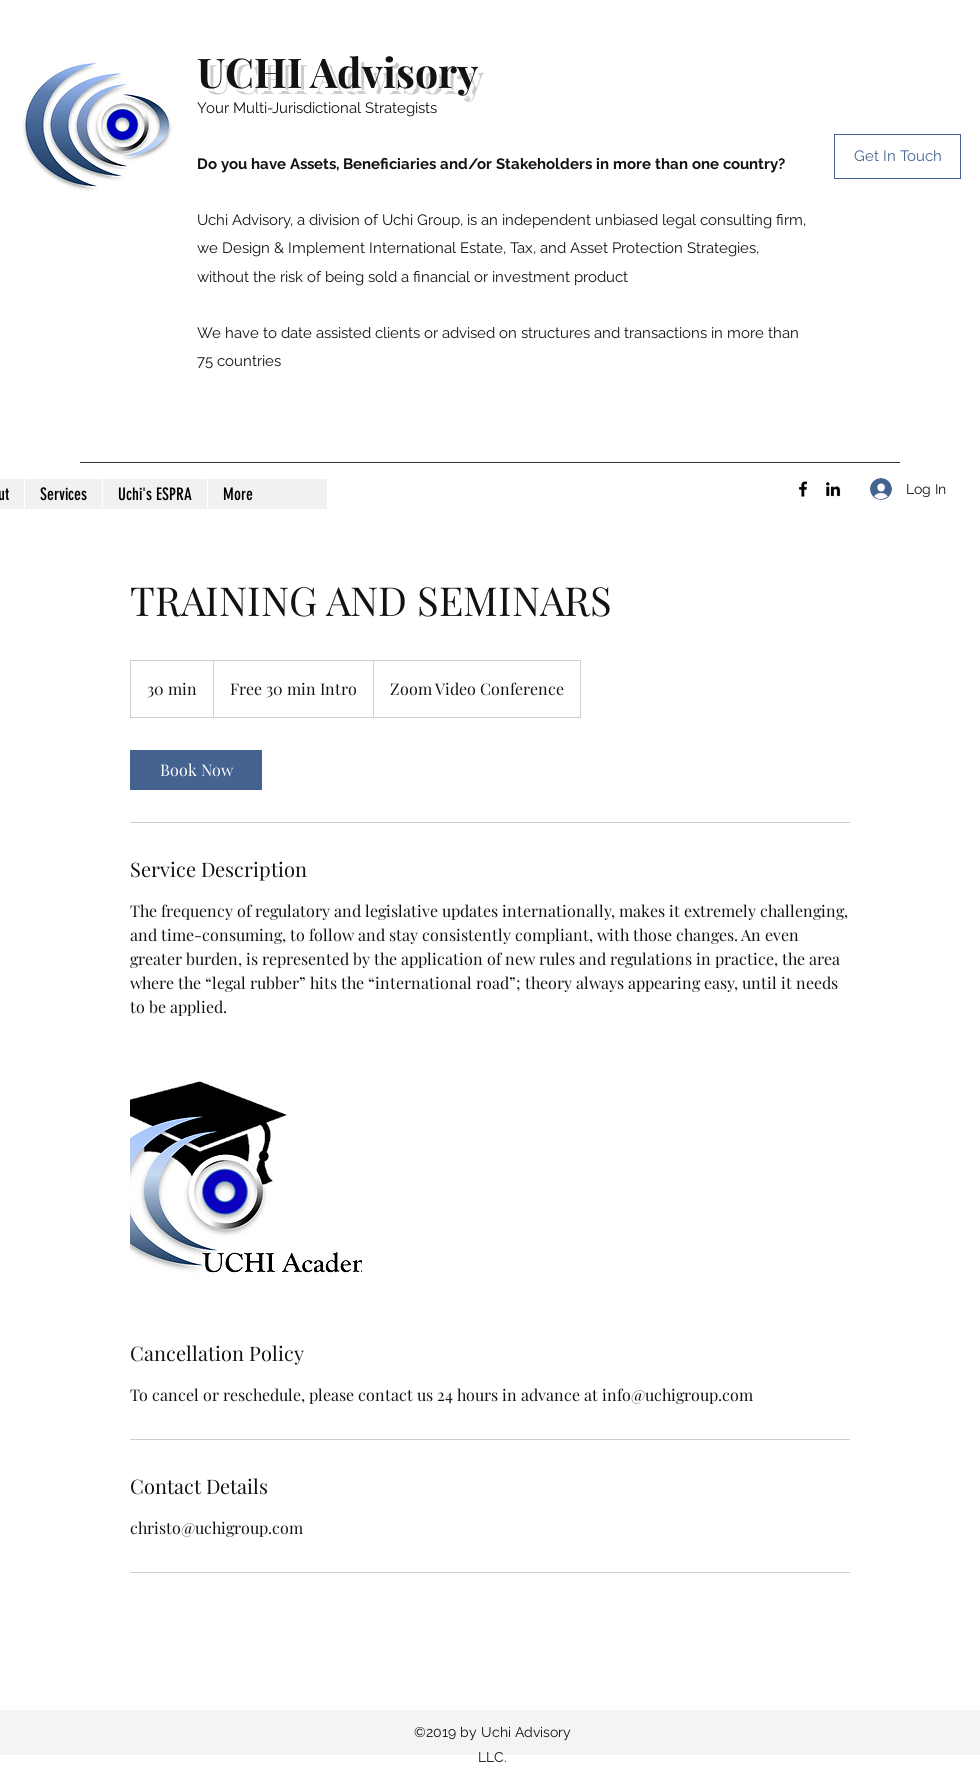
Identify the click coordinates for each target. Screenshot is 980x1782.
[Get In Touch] (897, 156)
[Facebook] (803, 489)
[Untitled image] (246, 1179)
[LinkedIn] (833, 489)
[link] (196, 770)
